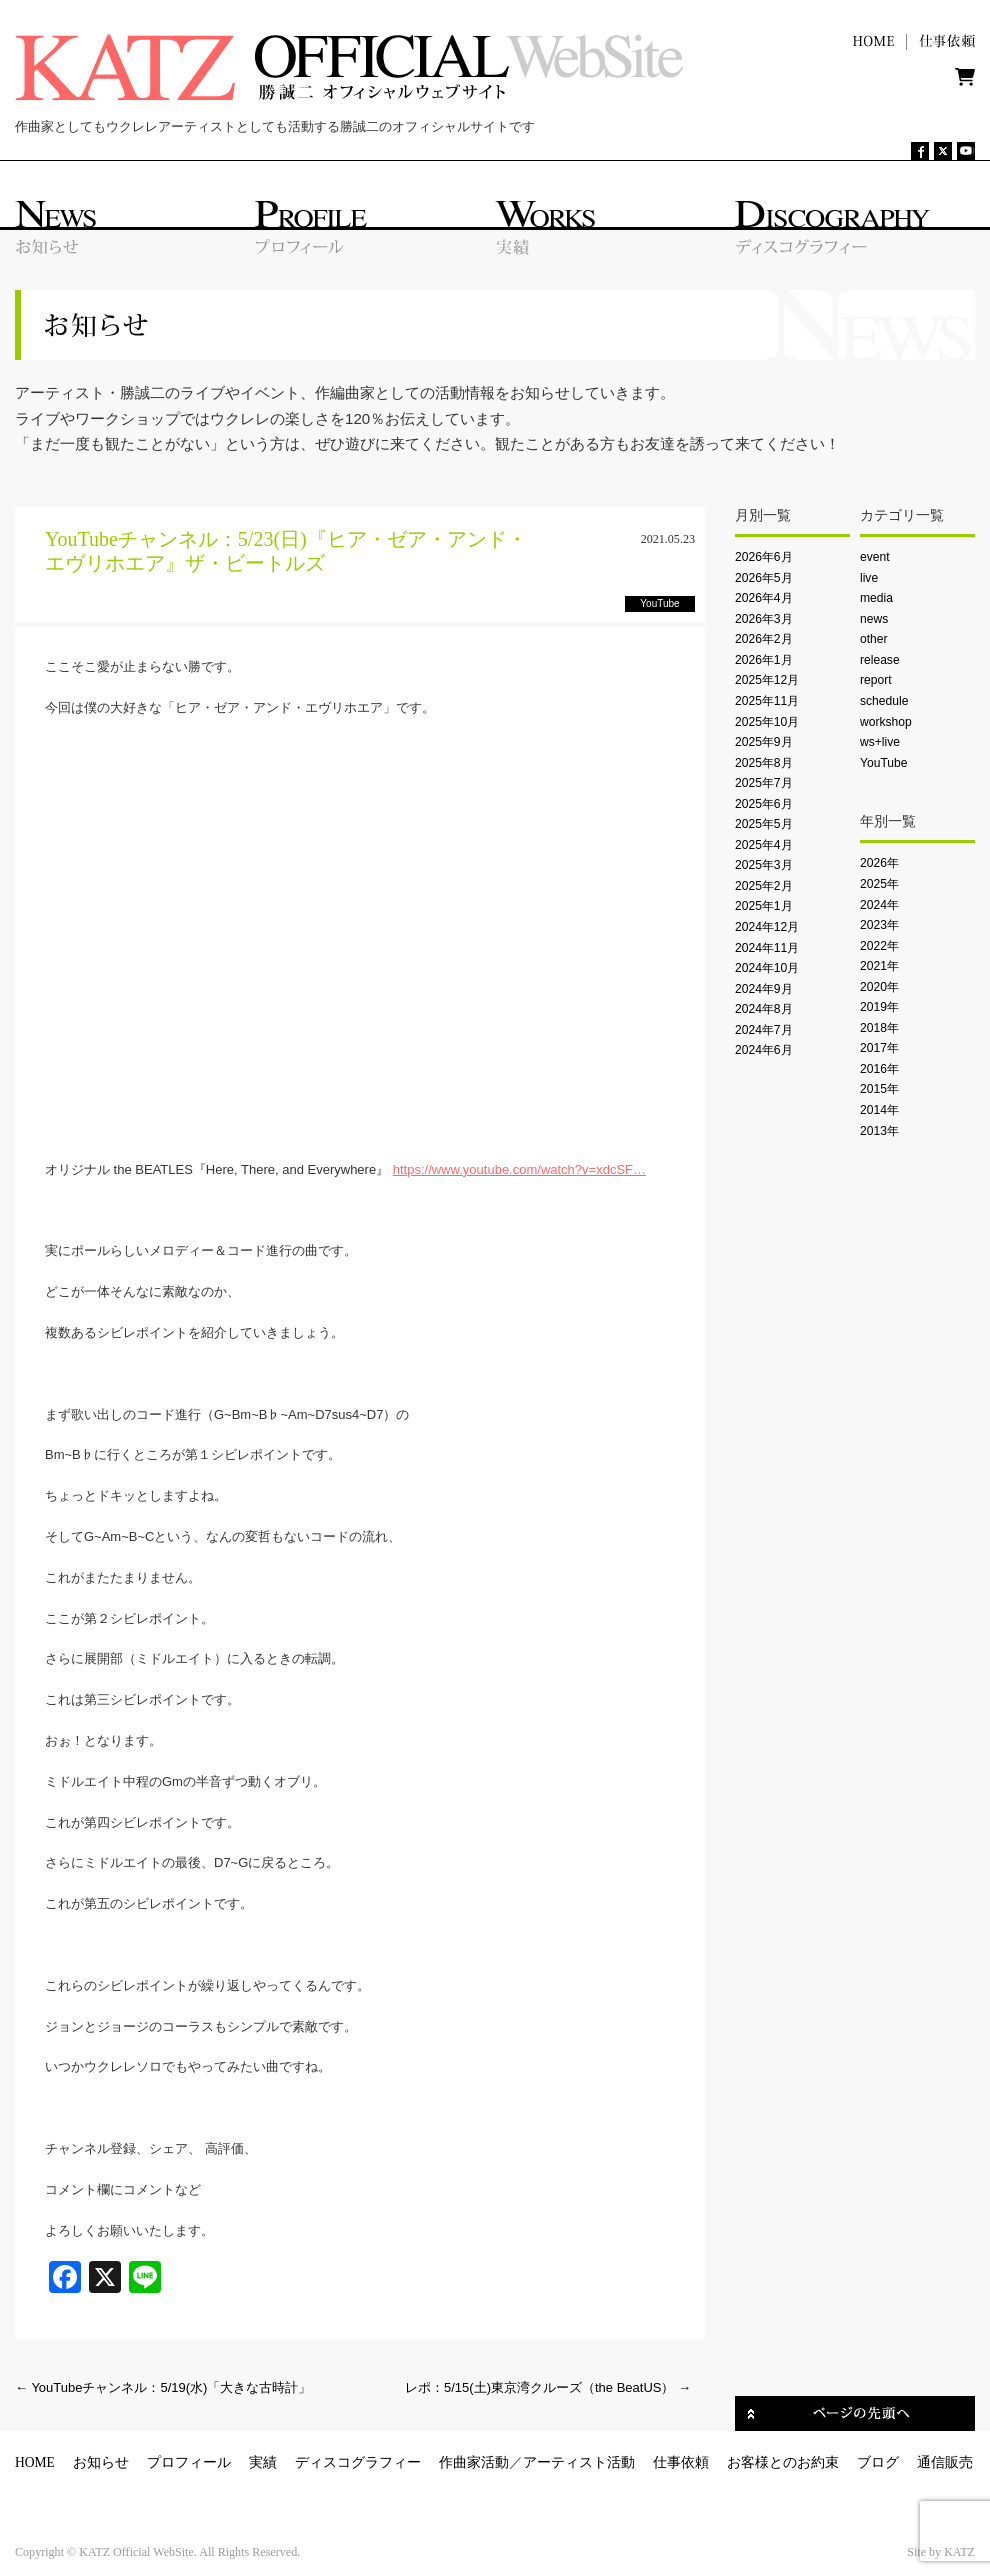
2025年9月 (764, 742)
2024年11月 (767, 948)
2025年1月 (764, 906)
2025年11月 (767, 701)
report (876, 680)
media (876, 598)
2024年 (879, 905)
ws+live (880, 742)
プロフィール (189, 2462)
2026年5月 (764, 578)
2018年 (879, 1028)
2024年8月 (764, 1009)
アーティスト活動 (579, 2462)
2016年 (879, 1069)
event (875, 557)
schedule (884, 701)
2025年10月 (767, 722)
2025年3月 (764, 865)
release (880, 660)
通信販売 (945, 2462)
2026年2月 (764, 639)
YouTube (883, 763)
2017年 (879, 1048)
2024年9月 (764, 989)
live (869, 578)
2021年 (879, 966)
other (874, 639)
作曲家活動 (474, 2462)
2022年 (879, 946)
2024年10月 (767, 968)
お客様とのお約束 (783, 2462)
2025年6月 (764, 804)
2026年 (879, 863)
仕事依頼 (681, 2462)
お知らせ (101, 2462)
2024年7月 (764, 1030)
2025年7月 (764, 783)
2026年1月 (764, 660)
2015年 (879, 1089)
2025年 (879, 884)
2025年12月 (767, 680)
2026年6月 (764, 557)
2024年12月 (767, 927)
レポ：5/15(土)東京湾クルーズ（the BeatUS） (548, 2387)
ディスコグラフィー (358, 2462)
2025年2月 (764, 886)
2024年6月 (764, 1050)
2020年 (879, 987)
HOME (35, 2462)
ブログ (878, 2462)
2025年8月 (764, 763)
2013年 (879, 1131)
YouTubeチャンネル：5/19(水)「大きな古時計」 (163, 2387)
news (874, 619)
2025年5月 (764, 824)
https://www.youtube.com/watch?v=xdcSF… (519, 1169)
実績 (263, 2462)
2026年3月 (764, 619)
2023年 (879, 925)
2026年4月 (764, 598)
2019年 (879, 1007)
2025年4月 (764, 845)
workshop (886, 722)
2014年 (879, 1110)
